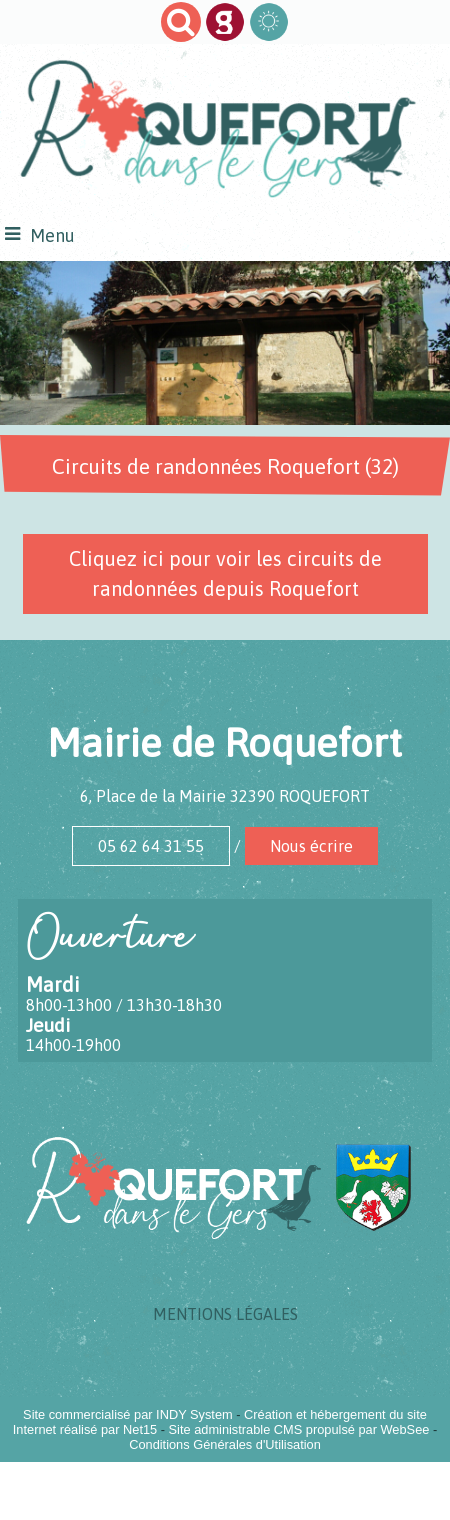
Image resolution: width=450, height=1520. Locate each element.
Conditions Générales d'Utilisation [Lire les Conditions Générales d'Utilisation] (225, 1444)
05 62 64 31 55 (151, 846)
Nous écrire (311, 846)
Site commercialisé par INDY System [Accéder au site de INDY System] (128, 1414)
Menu (52, 235)
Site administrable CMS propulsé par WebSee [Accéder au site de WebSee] (299, 1429)
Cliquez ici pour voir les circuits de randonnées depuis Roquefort (225, 573)
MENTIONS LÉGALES (225, 1314)
